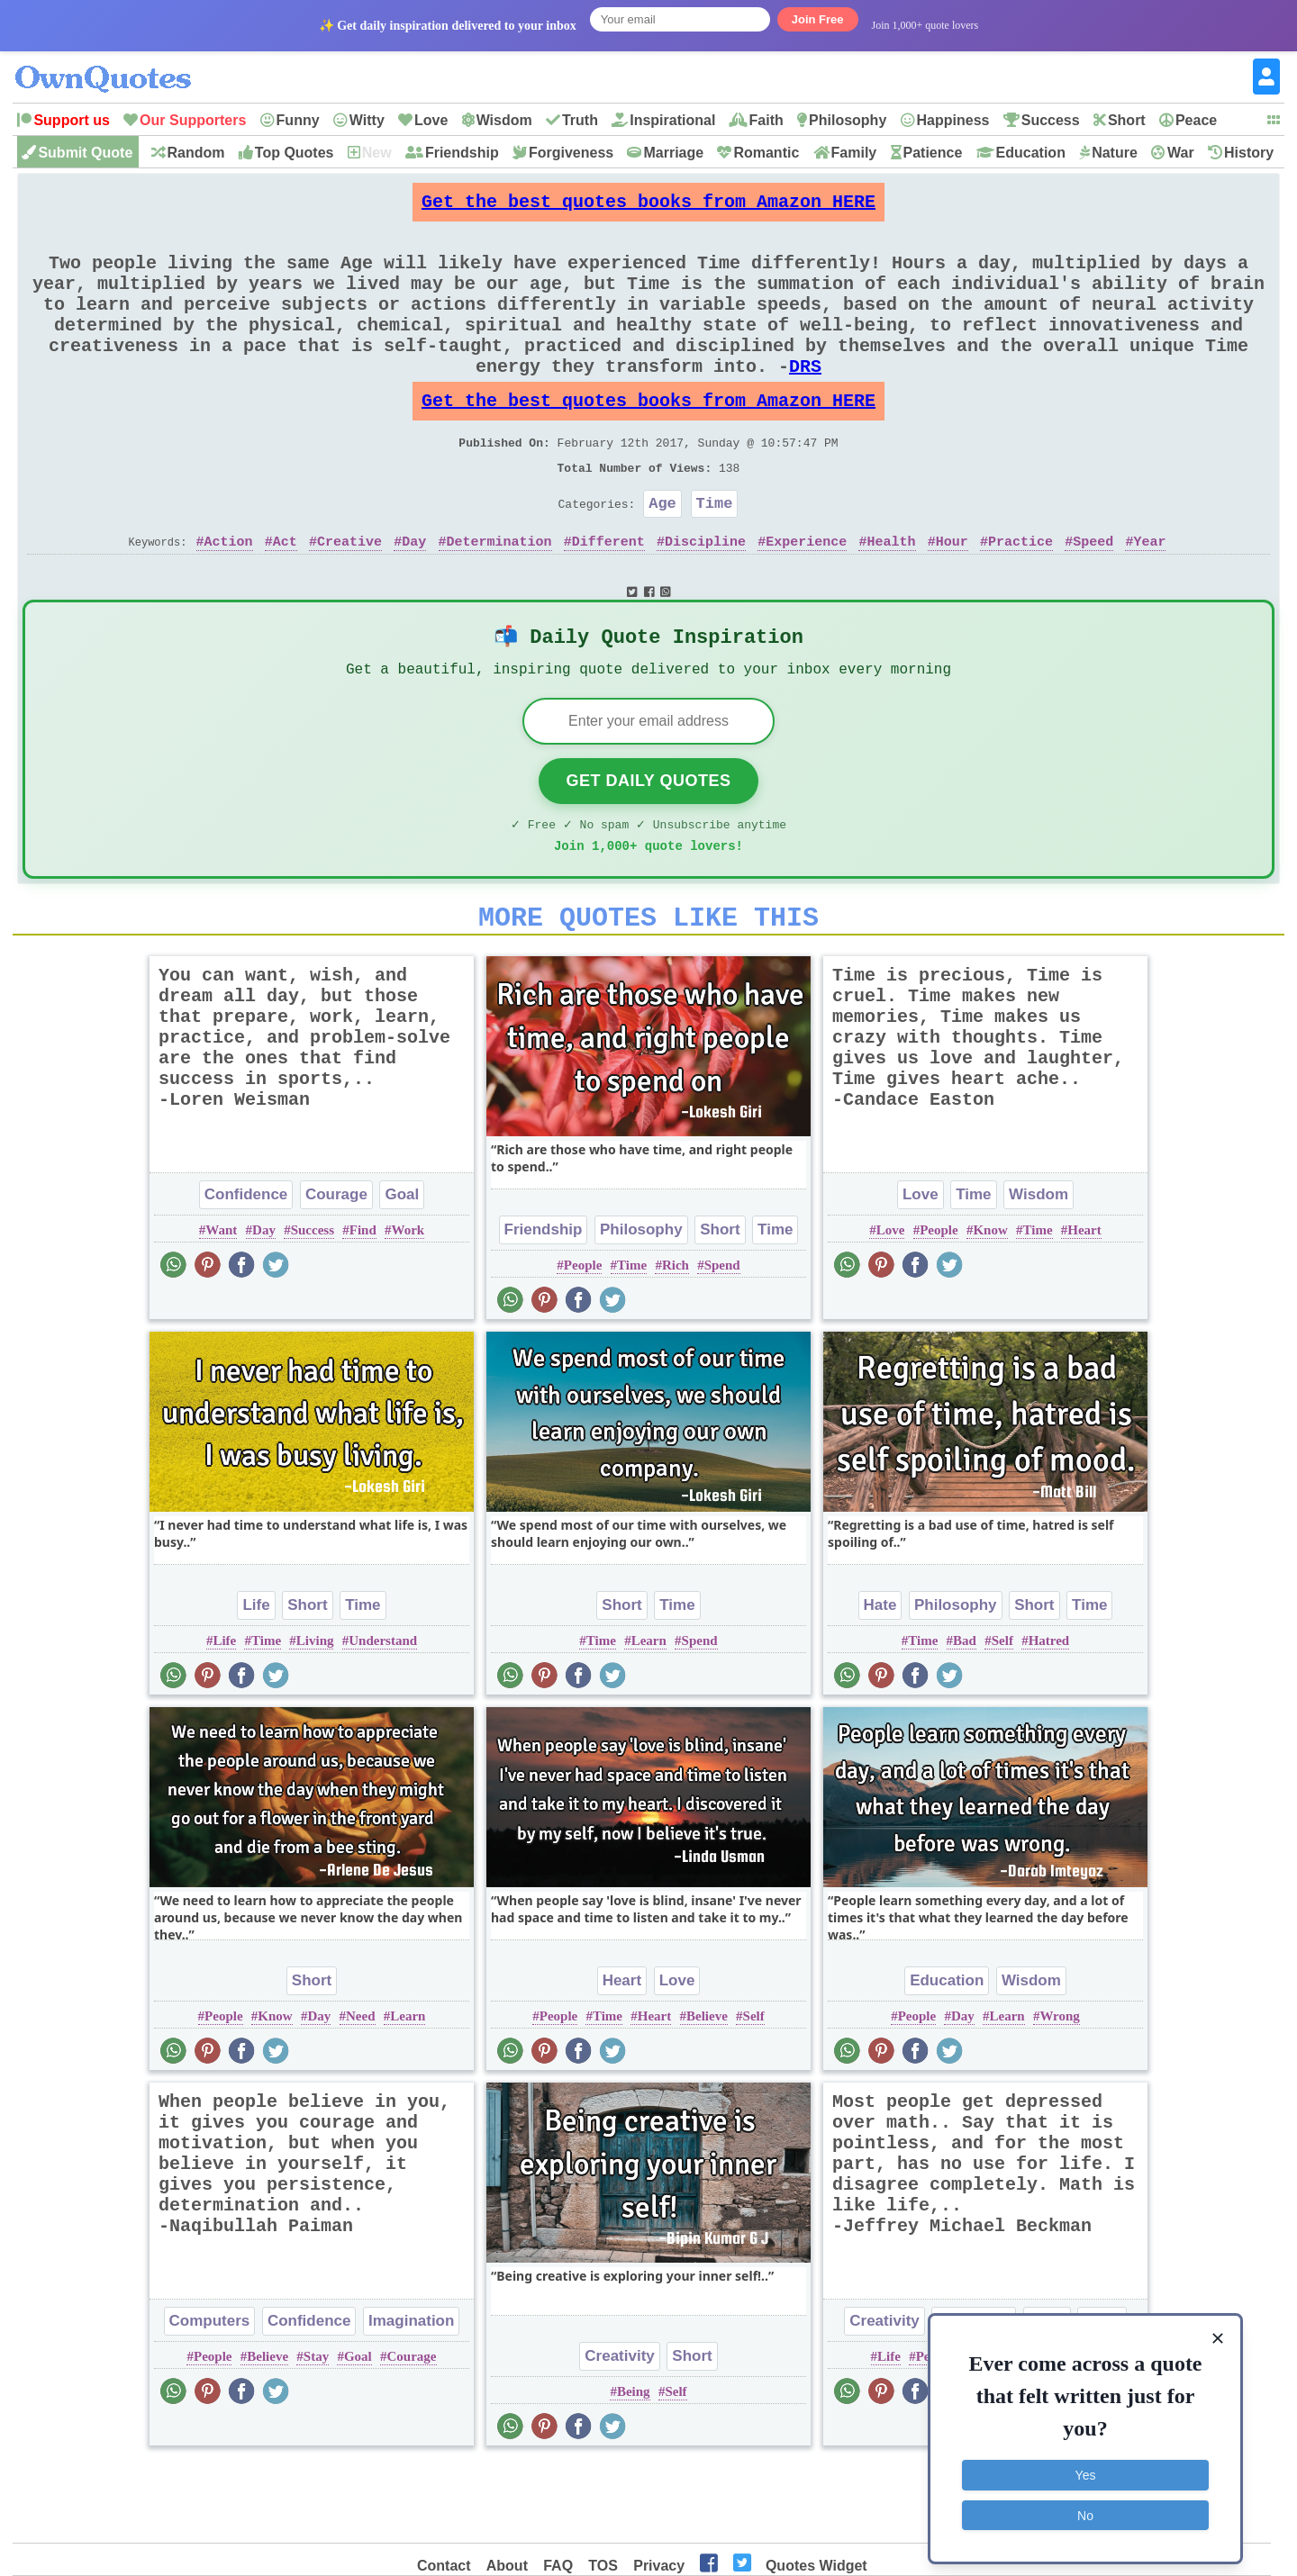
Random (196, 152)
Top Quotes (294, 152)
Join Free (818, 19)
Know (990, 1306)
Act (285, 598)
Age (662, 556)
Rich (675, 1341)
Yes (1085, 2469)
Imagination (411, 2397)
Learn (649, 1717)
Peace (1196, 120)
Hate (880, 1681)
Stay (316, 2433)
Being (633, 2468)
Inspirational (672, 120)
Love (431, 120)
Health (890, 598)
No (1085, 2508)
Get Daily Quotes (648, 846)
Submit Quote (85, 152)
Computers (209, 2397)
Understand (383, 1717)
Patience (933, 152)
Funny (298, 120)
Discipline (705, 598)
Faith (766, 120)
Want (221, 1306)
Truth (580, 120)
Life (255, 1681)
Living (315, 1717)
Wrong (1059, 2092)
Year (1149, 598)
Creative (349, 598)
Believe (707, 2092)
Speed (1093, 598)
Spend (722, 1341)
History (1249, 152)
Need (361, 2092)
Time (714, 556)
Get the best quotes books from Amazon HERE (648, 206)
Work (408, 1306)
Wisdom (504, 120)
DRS (805, 401)
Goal (402, 1270)
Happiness (953, 120)
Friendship (462, 152)
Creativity (619, 2432)
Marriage (673, 152)
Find (362, 1306)
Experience (806, 598)
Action (228, 598)
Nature (1115, 152)
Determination (499, 598)
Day (414, 598)
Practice (1020, 598)
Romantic (766, 152)
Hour (952, 598)
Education (1031, 152)
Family (854, 152)
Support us (71, 120)
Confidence (246, 1270)
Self (1002, 1717)
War (1180, 152)
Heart (1084, 1306)
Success (1050, 120)
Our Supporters (193, 120)
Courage (336, 1270)
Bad (964, 1717)
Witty (367, 120)
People (583, 1341)
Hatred (1049, 1717)
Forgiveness (571, 152)
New (377, 152)
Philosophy (847, 120)
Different (608, 598)
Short (1127, 120)
